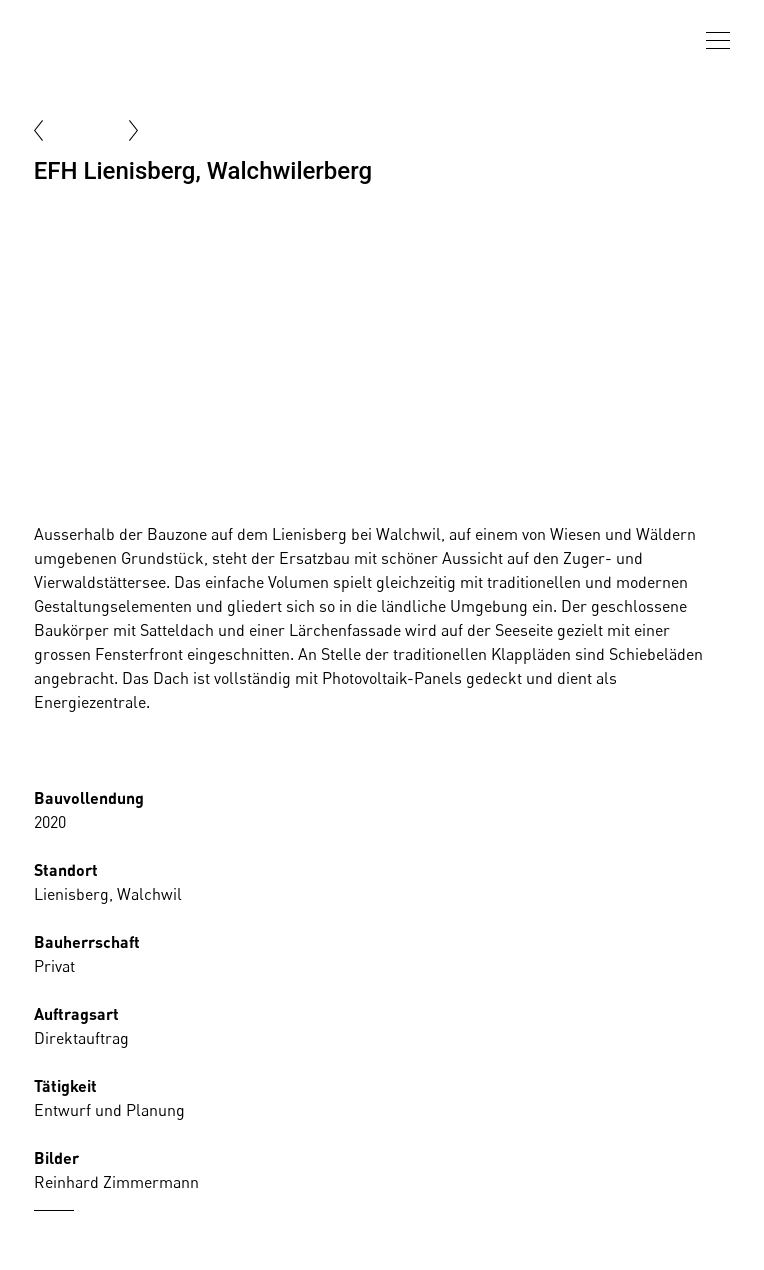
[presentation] (718, 40)
